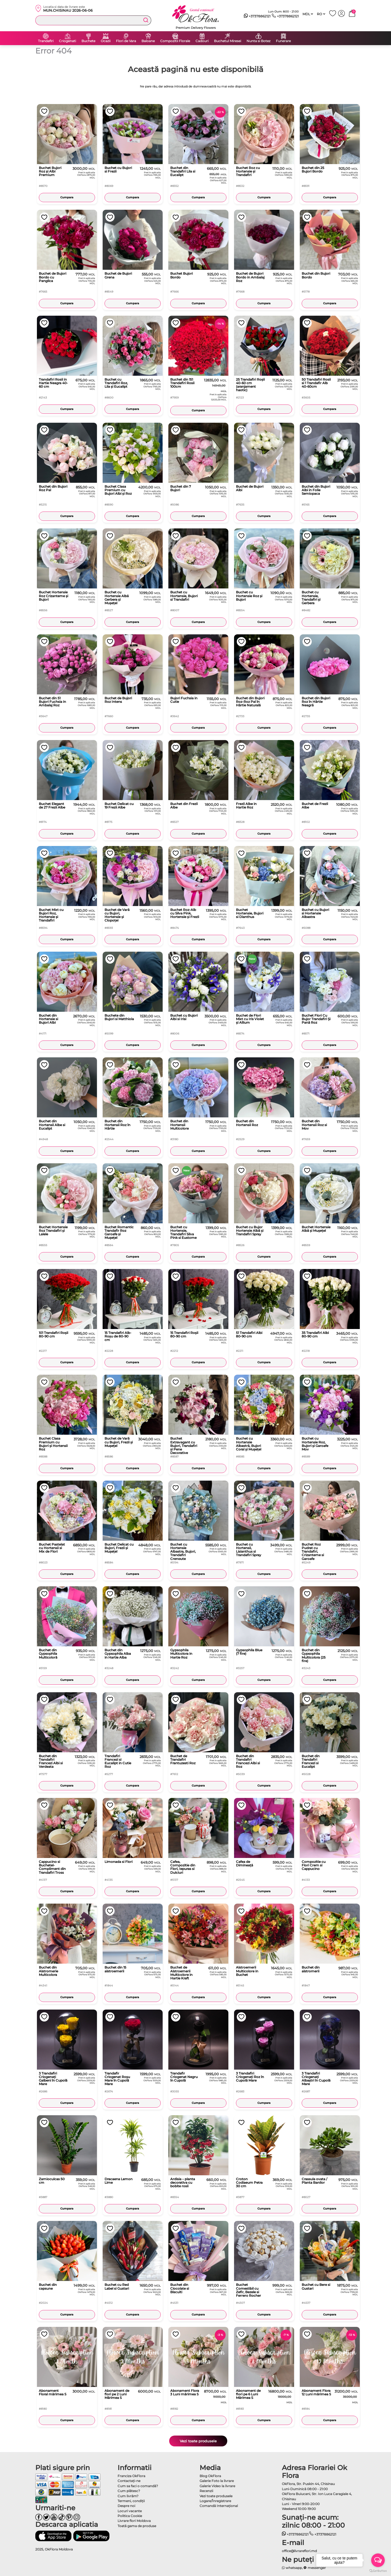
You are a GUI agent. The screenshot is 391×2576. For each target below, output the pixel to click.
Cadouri (202, 41)
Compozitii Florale (175, 41)
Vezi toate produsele (198, 2441)
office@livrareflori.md (299, 2551)
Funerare (283, 41)
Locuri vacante (130, 2511)
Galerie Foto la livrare (217, 2481)
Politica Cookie (130, 2516)
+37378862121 (257, 16)
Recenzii (206, 2491)
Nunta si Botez (258, 41)
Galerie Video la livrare (217, 2486)
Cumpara (66, 197)
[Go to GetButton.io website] (378, 2570)
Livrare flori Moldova (134, 2521)
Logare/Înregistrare (215, 2501)
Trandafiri (45, 41)
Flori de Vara (126, 41)
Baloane (148, 41)
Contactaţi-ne (129, 2481)
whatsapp (292, 2568)
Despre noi (126, 2506)
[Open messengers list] (378, 2560)
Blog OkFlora (210, 2476)
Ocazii (106, 41)
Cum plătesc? (129, 2491)
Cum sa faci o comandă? (138, 2486)
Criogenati (67, 41)
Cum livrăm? (128, 2496)
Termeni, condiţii (131, 2501)
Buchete (88, 41)
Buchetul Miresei (227, 41)
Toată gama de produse (137, 2526)
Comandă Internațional (219, 2506)
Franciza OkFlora (131, 2476)
